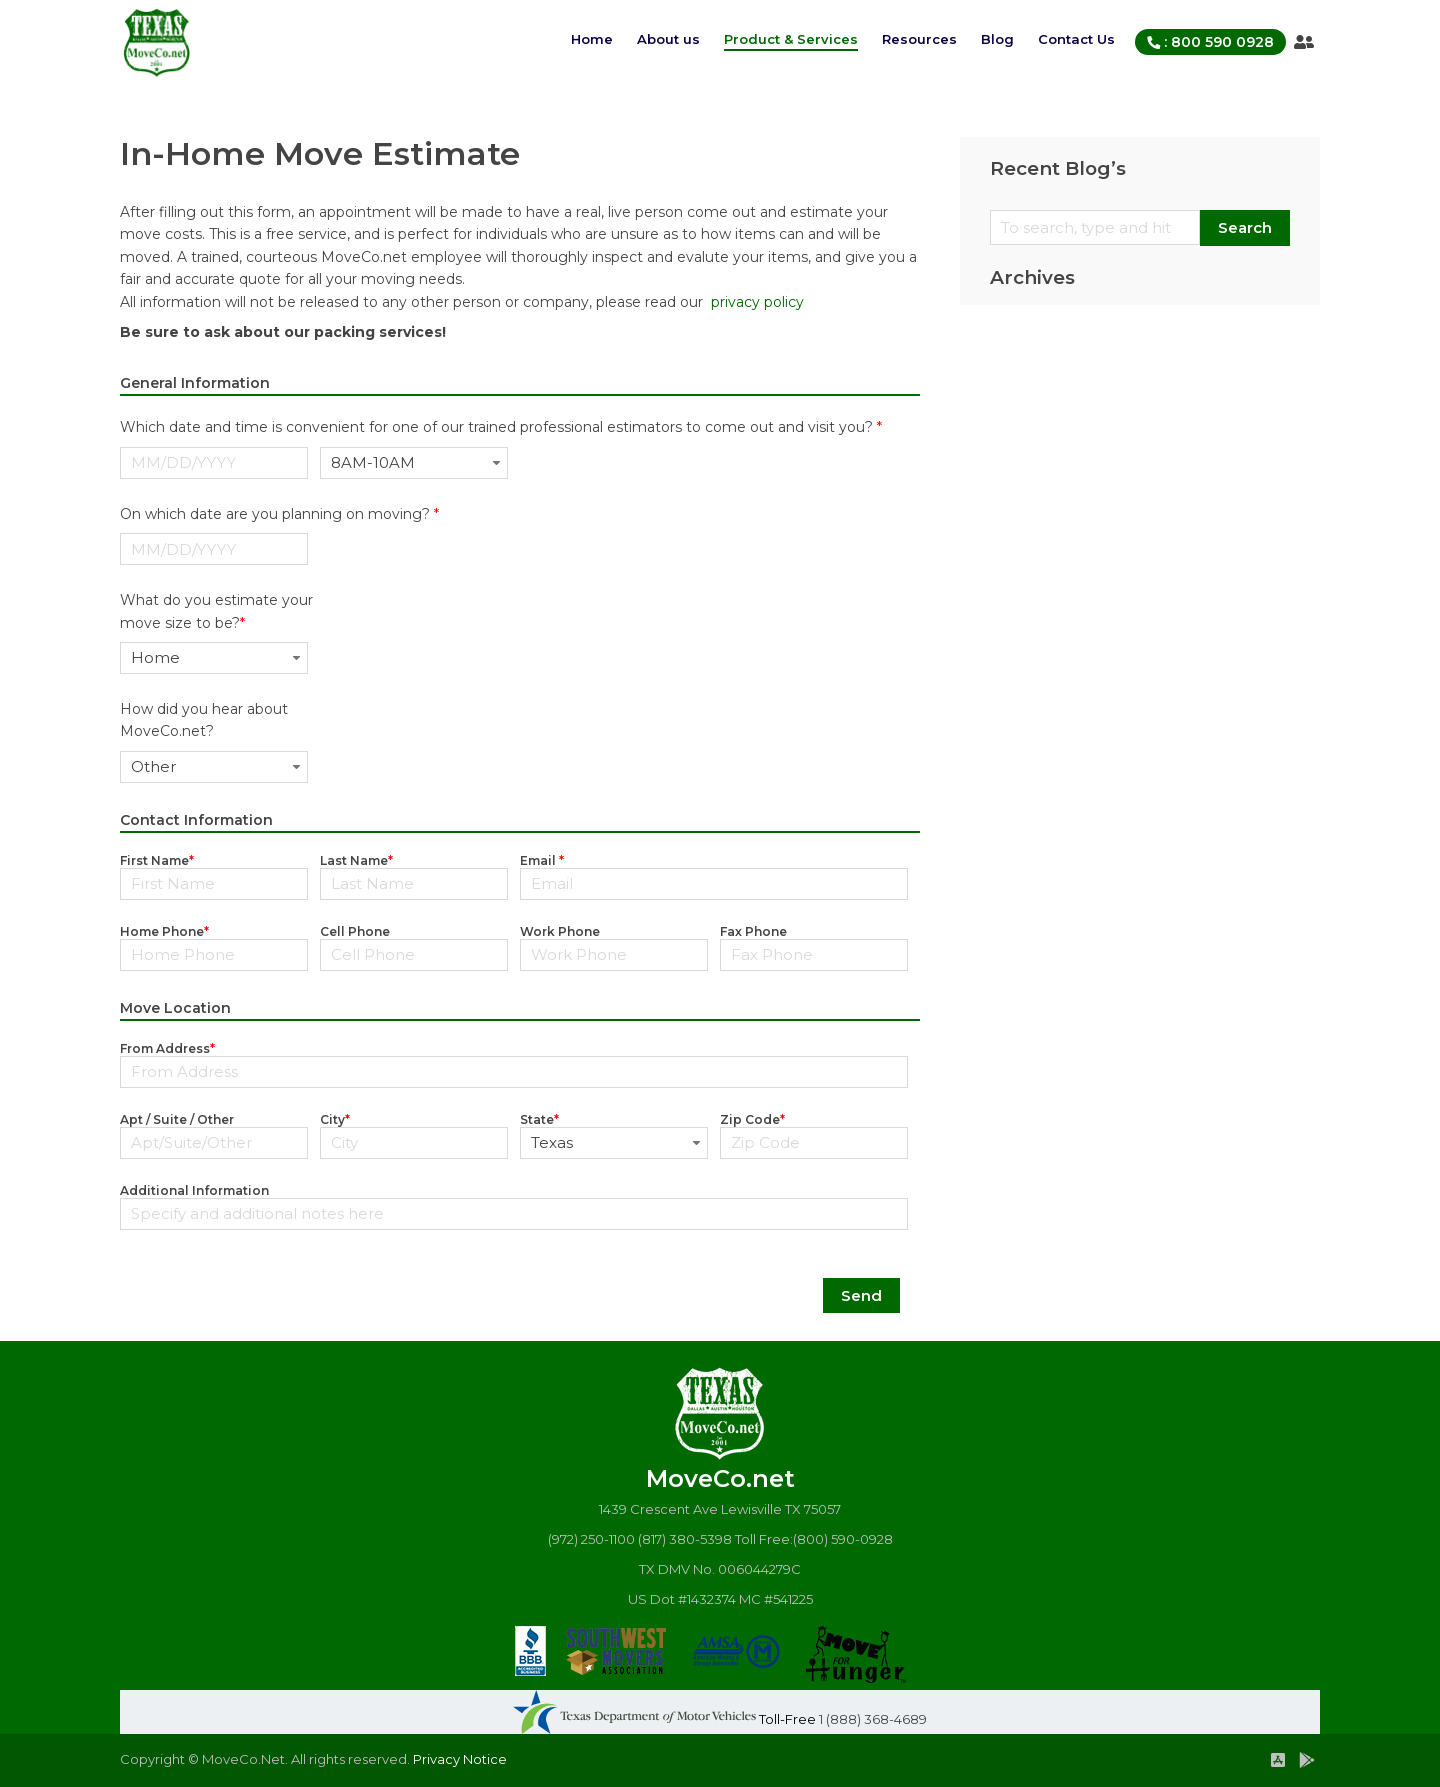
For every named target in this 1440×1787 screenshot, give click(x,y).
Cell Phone (355, 931)
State (539, 1119)
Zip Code (752, 1119)
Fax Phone (753, 931)
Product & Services (791, 39)
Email (542, 860)
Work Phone (560, 931)
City (335, 1119)
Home (592, 39)
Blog (997, 39)
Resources (919, 39)
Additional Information (194, 1190)
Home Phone (164, 931)
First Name (157, 860)
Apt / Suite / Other (177, 1119)
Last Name (356, 860)
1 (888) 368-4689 (873, 1719)
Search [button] (1245, 227)
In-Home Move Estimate (320, 153)
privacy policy (757, 302)
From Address (167, 1048)
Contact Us (1076, 39)
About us (668, 39)
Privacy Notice (458, 1759)
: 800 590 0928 (1210, 42)
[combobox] (414, 463)
